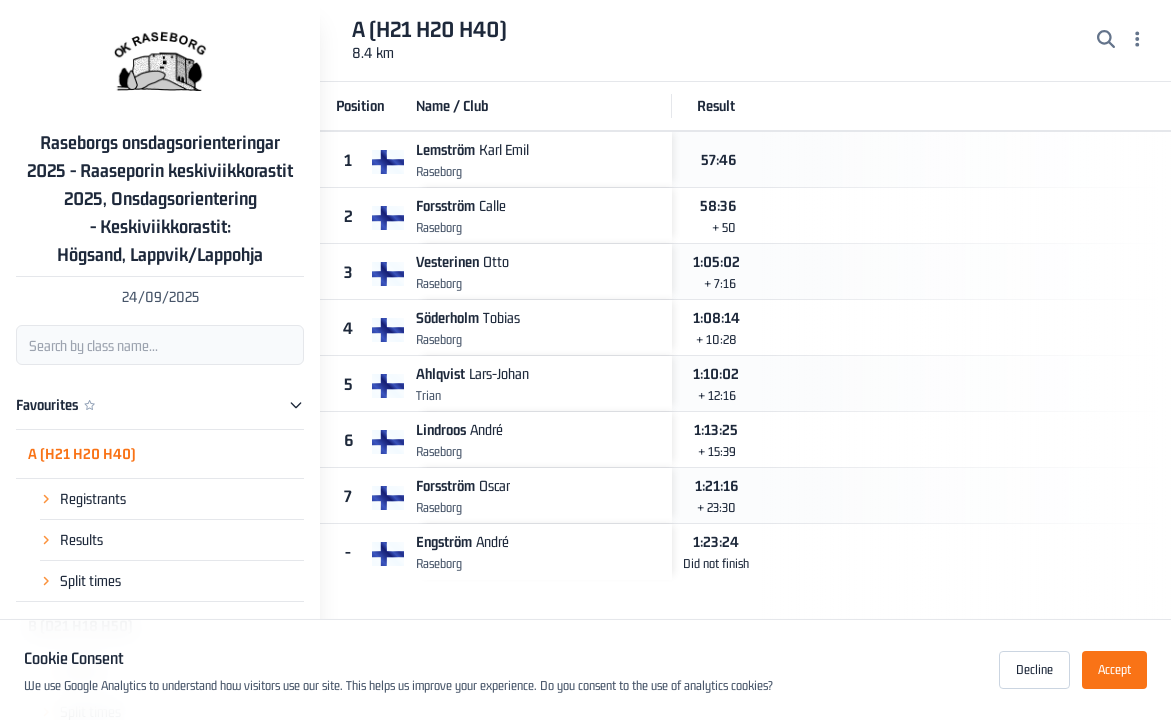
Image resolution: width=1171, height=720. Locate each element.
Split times (90, 580)
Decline (1034, 669)
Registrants (93, 498)
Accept (1114, 669)
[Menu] (1137, 41)
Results (81, 539)
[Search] (1106, 41)
